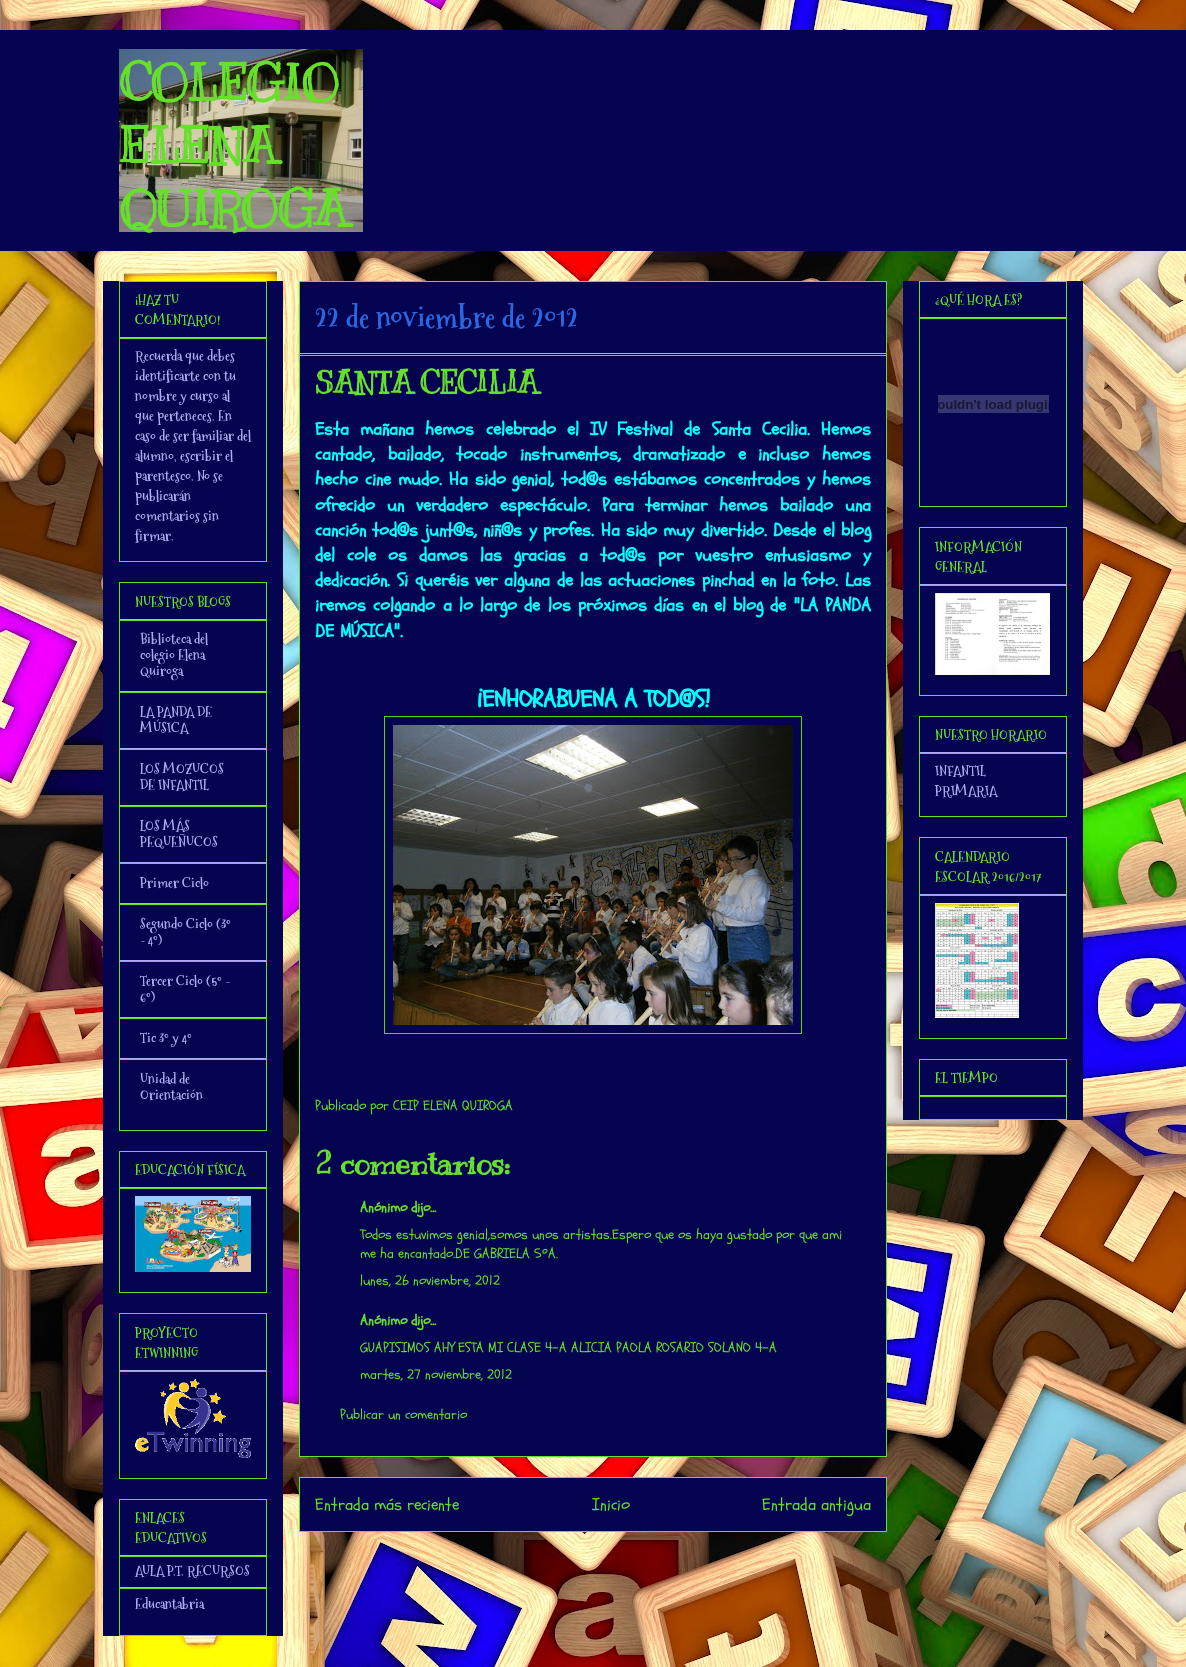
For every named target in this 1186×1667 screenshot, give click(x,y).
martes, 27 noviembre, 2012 (436, 1374)
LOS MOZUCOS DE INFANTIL (182, 777)
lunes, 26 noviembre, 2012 (430, 1280)
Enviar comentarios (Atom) (633, 1558)
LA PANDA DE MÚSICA (176, 720)
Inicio (611, 1504)
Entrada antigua (816, 1504)
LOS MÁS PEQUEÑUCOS (179, 834)
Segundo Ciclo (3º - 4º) (185, 932)
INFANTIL (960, 771)
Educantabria (169, 1604)
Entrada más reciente (387, 1504)
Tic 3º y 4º (166, 1038)
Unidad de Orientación (171, 1087)
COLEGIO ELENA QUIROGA (233, 146)
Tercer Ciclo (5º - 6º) (185, 989)
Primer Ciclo (174, 883)
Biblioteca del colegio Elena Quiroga (174, 655)
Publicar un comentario (403, 1414)
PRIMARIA (966, 791)
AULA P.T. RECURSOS (192, 1571)
